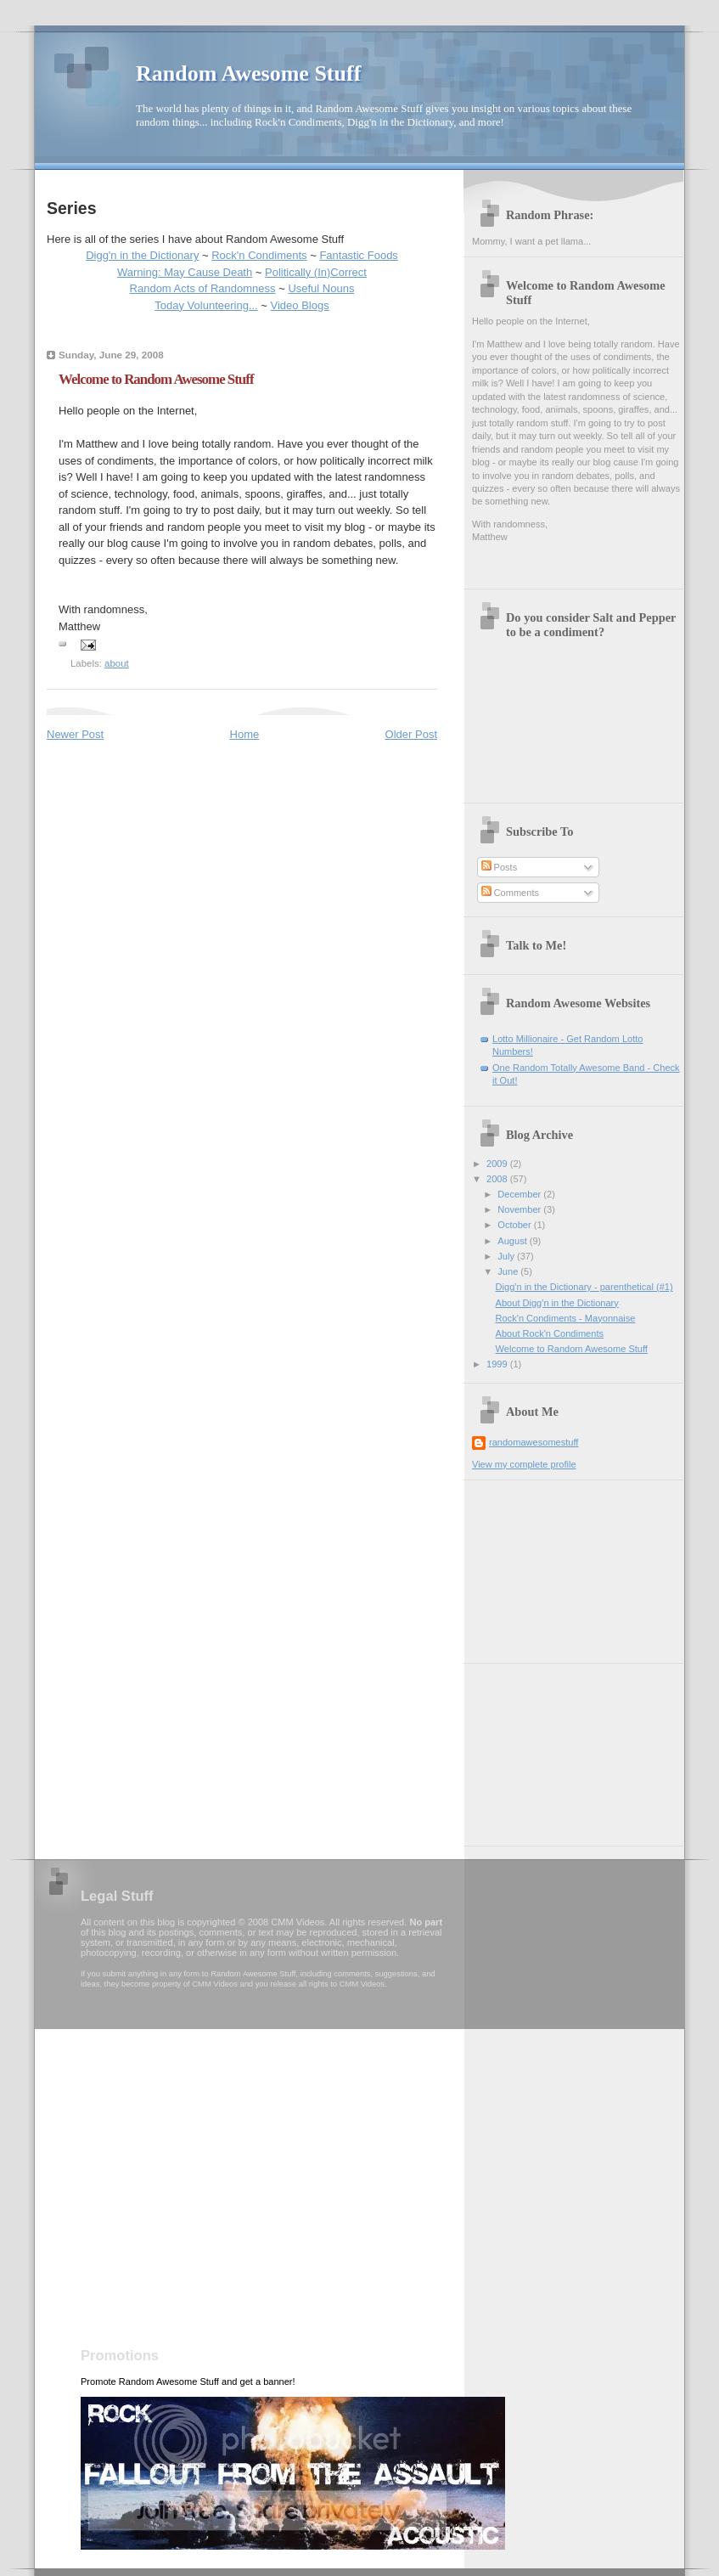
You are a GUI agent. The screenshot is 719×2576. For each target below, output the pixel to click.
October (515, 1225)
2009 (498, 1163)
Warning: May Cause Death (184, 272)
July (507, 1256)
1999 (498, 1364)
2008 (498, 1179)
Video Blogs (300, 305)
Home (245, 734)
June (508, 1271)
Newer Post (75, 734)
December (520, 1194)
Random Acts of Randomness (203, 288)
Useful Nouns (321, 288)
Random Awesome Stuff (248, 73)
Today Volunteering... (205, 305)
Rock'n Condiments (258, 255)
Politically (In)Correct (316, 272)
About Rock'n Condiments (550, 1333)
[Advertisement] (557, 1565)
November (520, 1209)
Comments (510, 893)
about (116, 663)
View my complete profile (524, 1464)
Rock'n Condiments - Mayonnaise (566, 1318)
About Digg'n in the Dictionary (557, 1303)
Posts (499, 867)
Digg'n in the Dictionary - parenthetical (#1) (584, 1287)
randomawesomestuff (533, 1442)
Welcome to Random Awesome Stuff (572, 1349)
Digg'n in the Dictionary (142, 255)
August (513, 1241)
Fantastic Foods (358, 255)
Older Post (411, 734)
